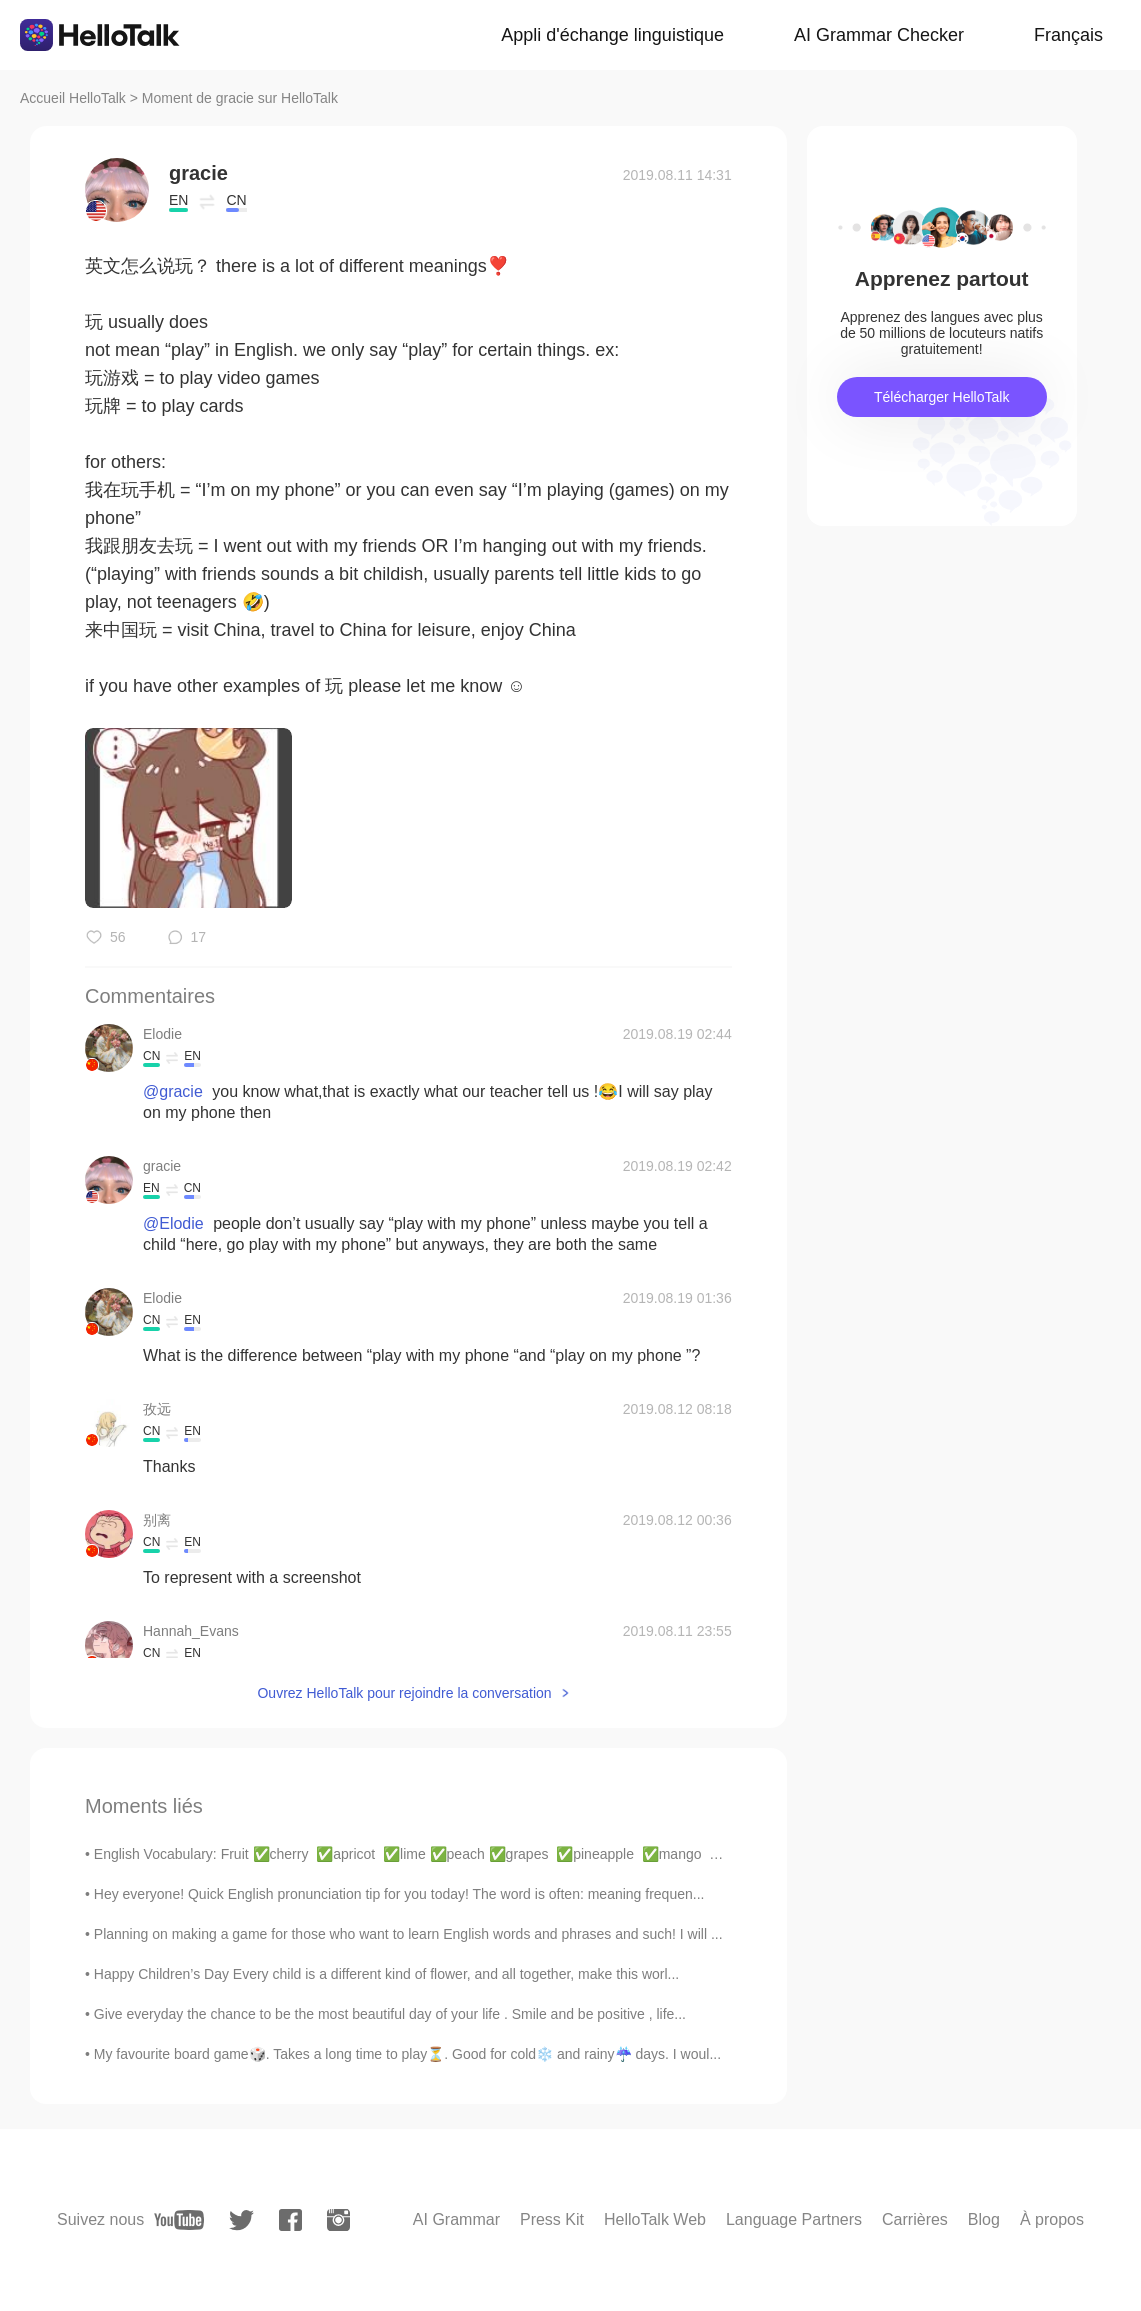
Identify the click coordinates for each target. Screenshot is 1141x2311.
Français (1068, 35)
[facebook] (290, 2220)
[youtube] (179, 2220)
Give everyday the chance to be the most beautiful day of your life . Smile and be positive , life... (390, 2014)
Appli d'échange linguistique (612, 35)
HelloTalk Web (655, 2219)
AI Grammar (456, 2219)
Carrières (915, 2219)
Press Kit (552, 2219)
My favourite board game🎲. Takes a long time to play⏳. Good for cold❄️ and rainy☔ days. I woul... (407, 2054)
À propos (1052, 2219)
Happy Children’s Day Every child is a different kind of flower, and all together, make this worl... (386, 1974)
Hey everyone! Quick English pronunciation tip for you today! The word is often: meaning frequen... (399, 1894)
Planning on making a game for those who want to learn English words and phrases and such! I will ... (408, 1934)
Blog (984, 2219)
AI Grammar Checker (879, 35)
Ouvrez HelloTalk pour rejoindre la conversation (404, 1693)
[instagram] (338, 2220)
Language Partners (794, 2219)
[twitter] (241, 2220)
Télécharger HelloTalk (941, 397)
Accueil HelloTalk (73, 98)
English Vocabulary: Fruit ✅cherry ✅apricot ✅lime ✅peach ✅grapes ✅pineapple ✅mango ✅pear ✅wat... (451, 1854)
